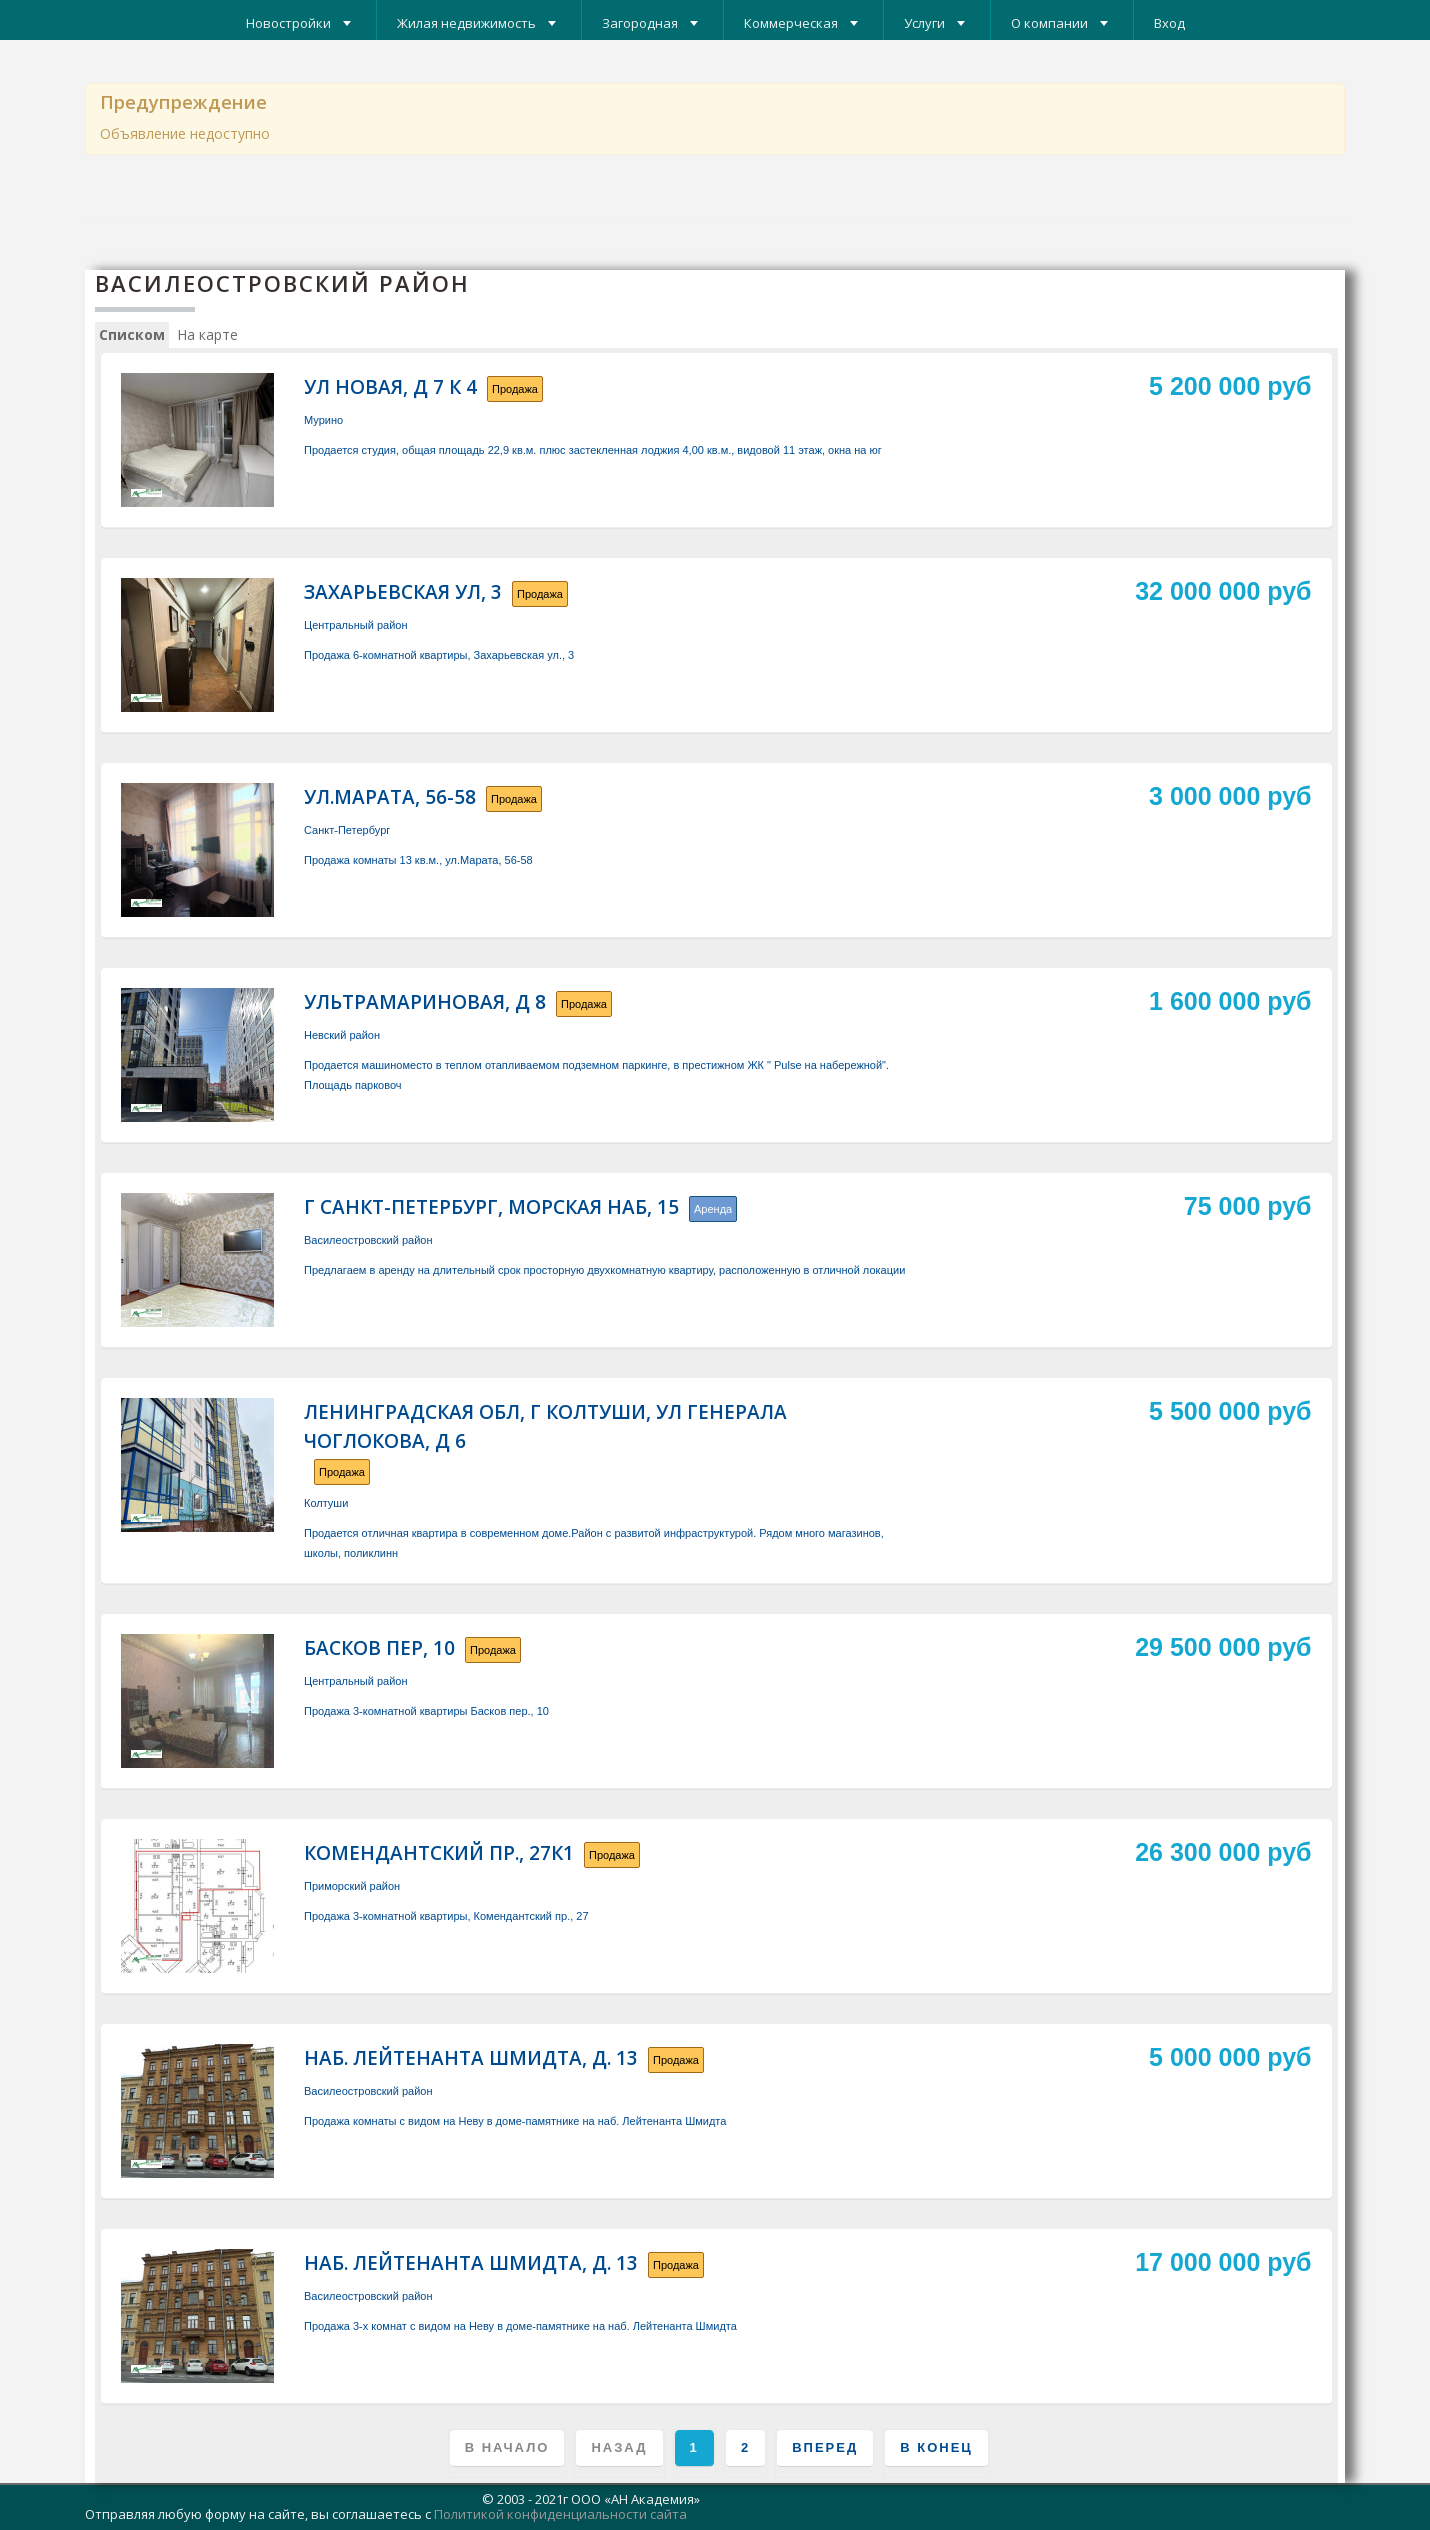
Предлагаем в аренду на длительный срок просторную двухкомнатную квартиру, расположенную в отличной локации (604, 1270)
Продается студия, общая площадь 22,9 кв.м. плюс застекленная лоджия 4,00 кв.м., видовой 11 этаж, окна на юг (593, 450)
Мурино (323, 420)
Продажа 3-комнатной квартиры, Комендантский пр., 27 (446, 1916)
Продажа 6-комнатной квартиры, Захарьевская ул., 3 (439, 655)
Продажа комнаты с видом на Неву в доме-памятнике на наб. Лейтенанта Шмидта (515, 2121)
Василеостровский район (368, 1240)
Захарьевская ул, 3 (403, 592)
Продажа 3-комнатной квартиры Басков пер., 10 (426, 1711)
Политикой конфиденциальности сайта (560, 2514)
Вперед (825, 2447)
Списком (132, 334)
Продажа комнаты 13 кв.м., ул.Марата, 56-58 (418, 860)
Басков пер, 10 (379, 1648)
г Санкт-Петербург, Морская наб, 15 (491, 1207)
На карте (207, 334)
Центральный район (356, 625)
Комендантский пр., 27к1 (439, 1853)
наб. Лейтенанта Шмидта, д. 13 (471, 2058)
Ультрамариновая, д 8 (425, 1002)
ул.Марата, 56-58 (390, 797)
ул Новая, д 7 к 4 (390, 387)
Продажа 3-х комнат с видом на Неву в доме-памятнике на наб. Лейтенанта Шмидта (520, 2326)
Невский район (342, 1035)
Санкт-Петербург (347, 830)
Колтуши (326, 1503)
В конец (936, 2447)
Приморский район (352, 1886)
